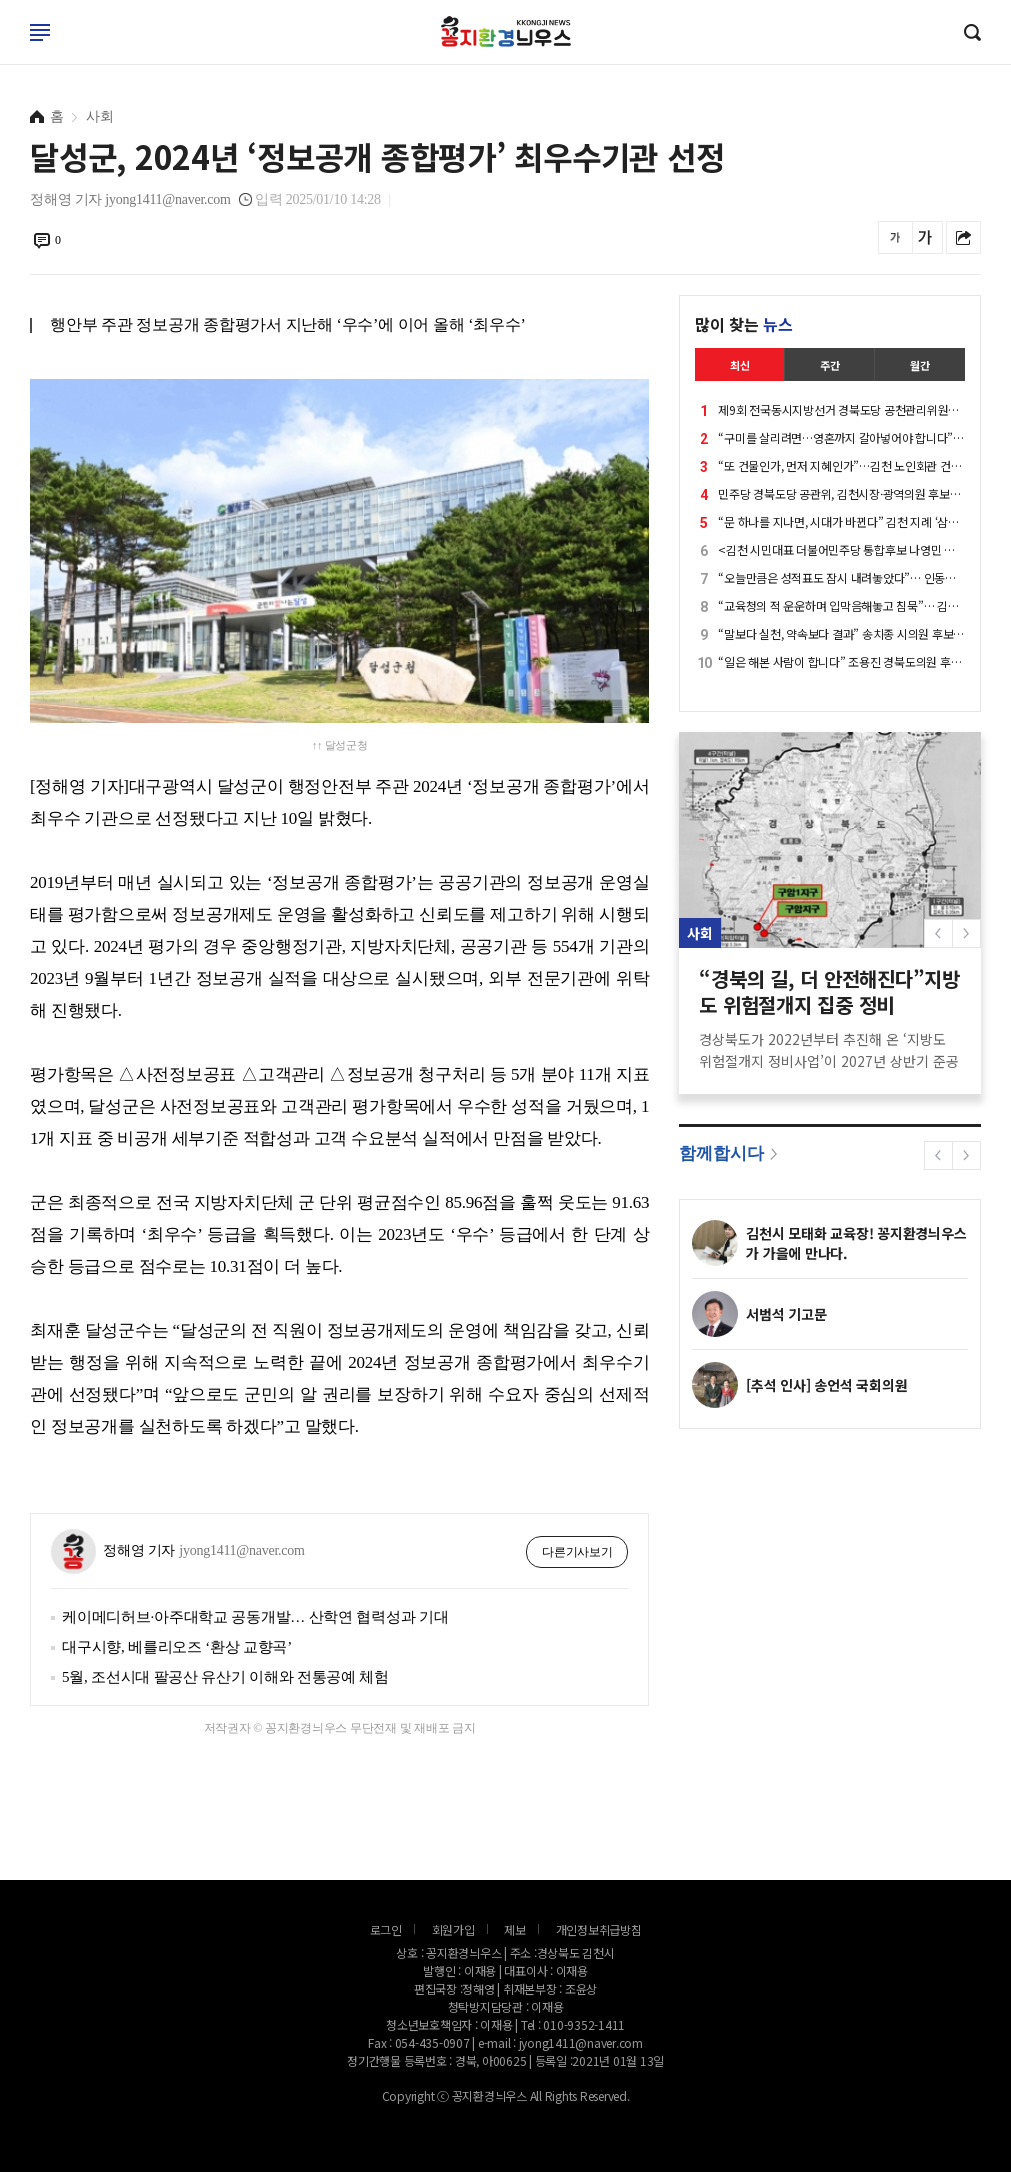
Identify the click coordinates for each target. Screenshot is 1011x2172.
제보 (515, 1929)
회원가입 (453, 1929)
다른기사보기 (577, 1552)
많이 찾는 (744, 324)
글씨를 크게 (925, 237)
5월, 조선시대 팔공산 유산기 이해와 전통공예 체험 (225, 1677)
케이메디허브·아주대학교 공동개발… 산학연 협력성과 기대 (255, 1617)
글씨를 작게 (895, 237)
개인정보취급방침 (599, 1929)
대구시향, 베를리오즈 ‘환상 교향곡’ (177, 1647)
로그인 (5, 52)
